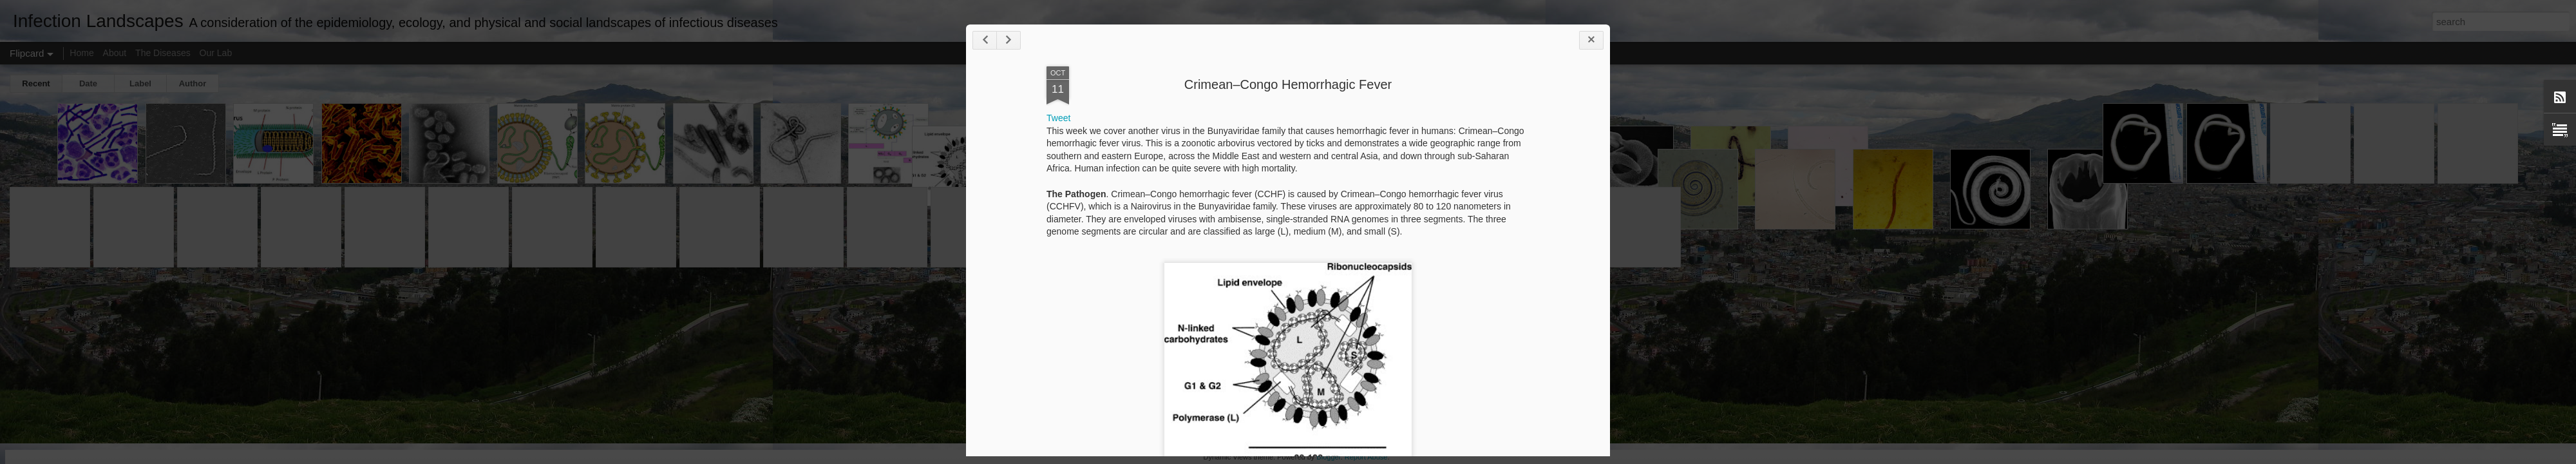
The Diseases (163, 53)
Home (81, 53)
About (115, 53)
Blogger (1328, 457)
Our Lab (216, 53)
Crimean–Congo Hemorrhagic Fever (1288, 84)
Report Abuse (1366, 457)
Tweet (1058, 118)
